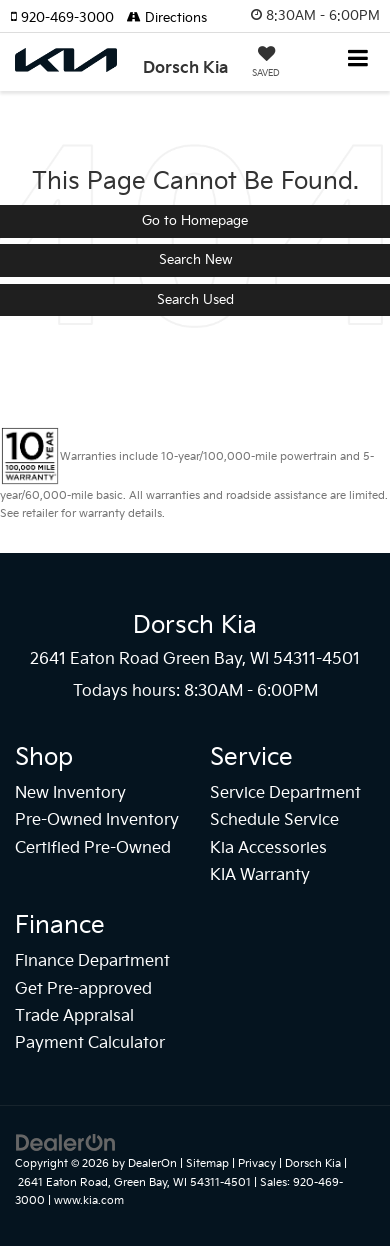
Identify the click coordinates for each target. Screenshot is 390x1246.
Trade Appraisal (74, 1016)
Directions (167, 18)
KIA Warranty (260, 875)
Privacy (257, 1163)
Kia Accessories (268, 848)
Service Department (285, 793)
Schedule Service (274, 820)
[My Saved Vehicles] (266, 64)
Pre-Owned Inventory (97, 820)
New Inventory (70, 793)
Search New (195, 260)
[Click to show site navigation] (358, 60)
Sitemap (207, 1163)
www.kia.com (89, 1200)
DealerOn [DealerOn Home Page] (152, 1163)
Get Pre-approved (83, 989)
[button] (68, 18)
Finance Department (92, 961)
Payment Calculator (90, 1043)
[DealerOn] (66, 1143)
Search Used (195, 300)
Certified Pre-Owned (93, 848)
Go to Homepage (195, 221)
